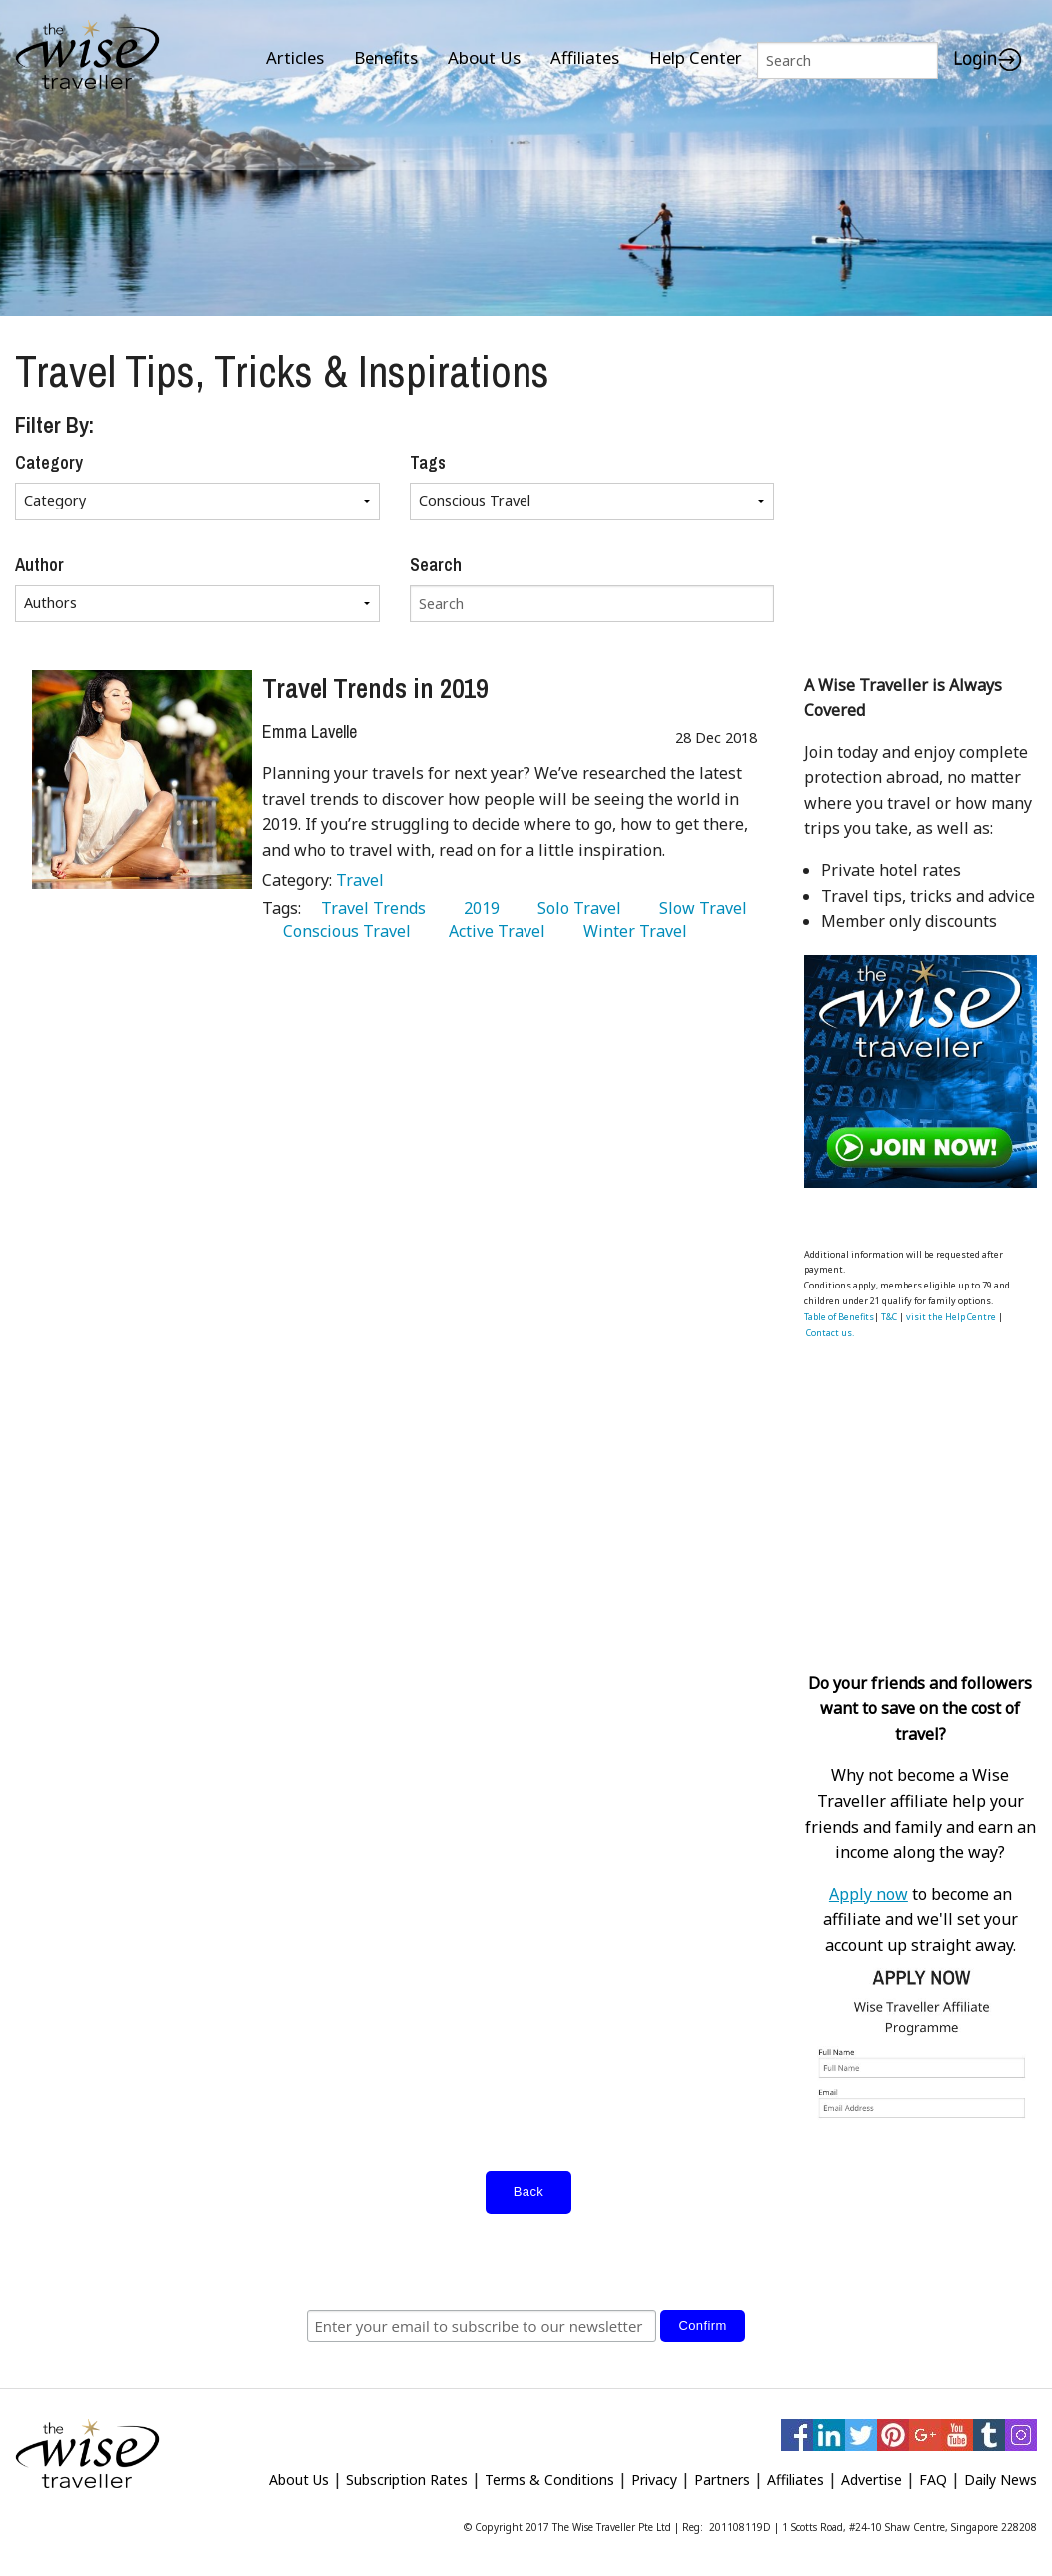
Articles (295, 57)
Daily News (1000, 2479)
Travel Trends (369, 908)
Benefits (386, 57)
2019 (478, 908)
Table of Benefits (839, 1316)
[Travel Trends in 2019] (142, 780)
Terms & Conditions (549, 2479)
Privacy (654, 2479)
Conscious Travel (343, 931)
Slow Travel (699, 908)
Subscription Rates (407, 2479)
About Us (484, 57)
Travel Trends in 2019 (375, 688)
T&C (889, 1316)
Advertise (871, 2479)
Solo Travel (575, 908)
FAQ (933, 2479)
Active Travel (493, 931)
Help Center (695, 57)
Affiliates (584, 57)
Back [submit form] (528, 2191)
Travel (360, 880)
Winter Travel (631, 931)
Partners (722, 2479)
